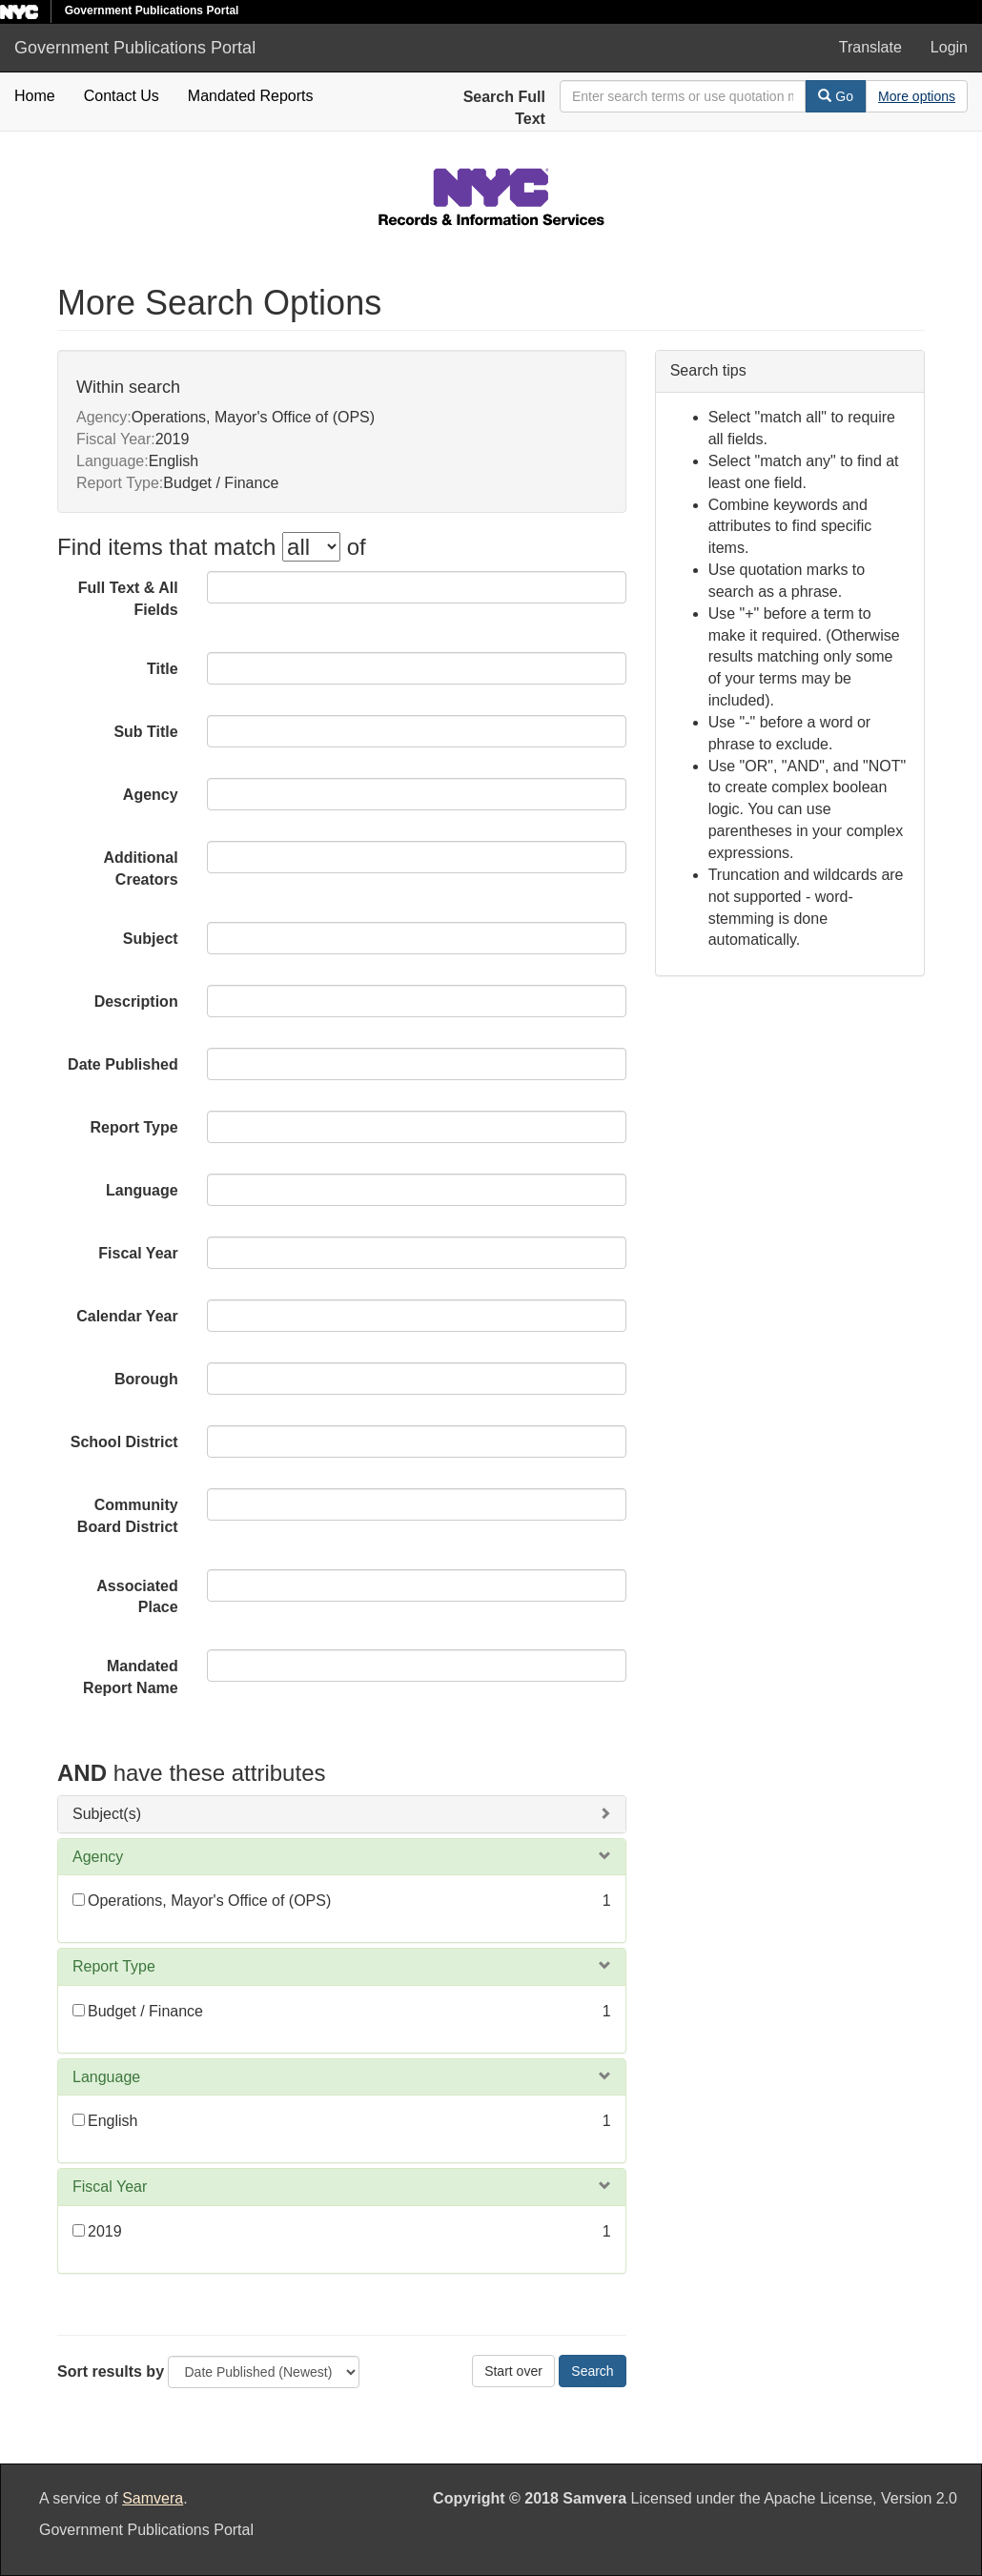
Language (142, 1190)
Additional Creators (140, 868)
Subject (150, 938)
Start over (513, 2371)
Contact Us (121, 96)
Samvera (152, 2498)
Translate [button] (870, 47)
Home (34, 96)
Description (136, 1001)
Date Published (123, 1064)
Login (949, 47)
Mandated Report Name (130, 1677)
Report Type (134, 1127)
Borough (146, 1379)
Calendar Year (126, 1316)
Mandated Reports (251, 96)
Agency (150, 795)
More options (916, 96)
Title (162, 669)
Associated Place (136, 1597)
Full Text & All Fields (128, 599)
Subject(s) (106, 1814)
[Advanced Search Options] (917, 96)
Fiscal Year (137, 1253)
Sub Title (145, 732)
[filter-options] (311, 547)
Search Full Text (504, 108)
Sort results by (110, 2371)
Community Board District (127, 1516)
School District (124, 1442)
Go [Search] (835, 96)
